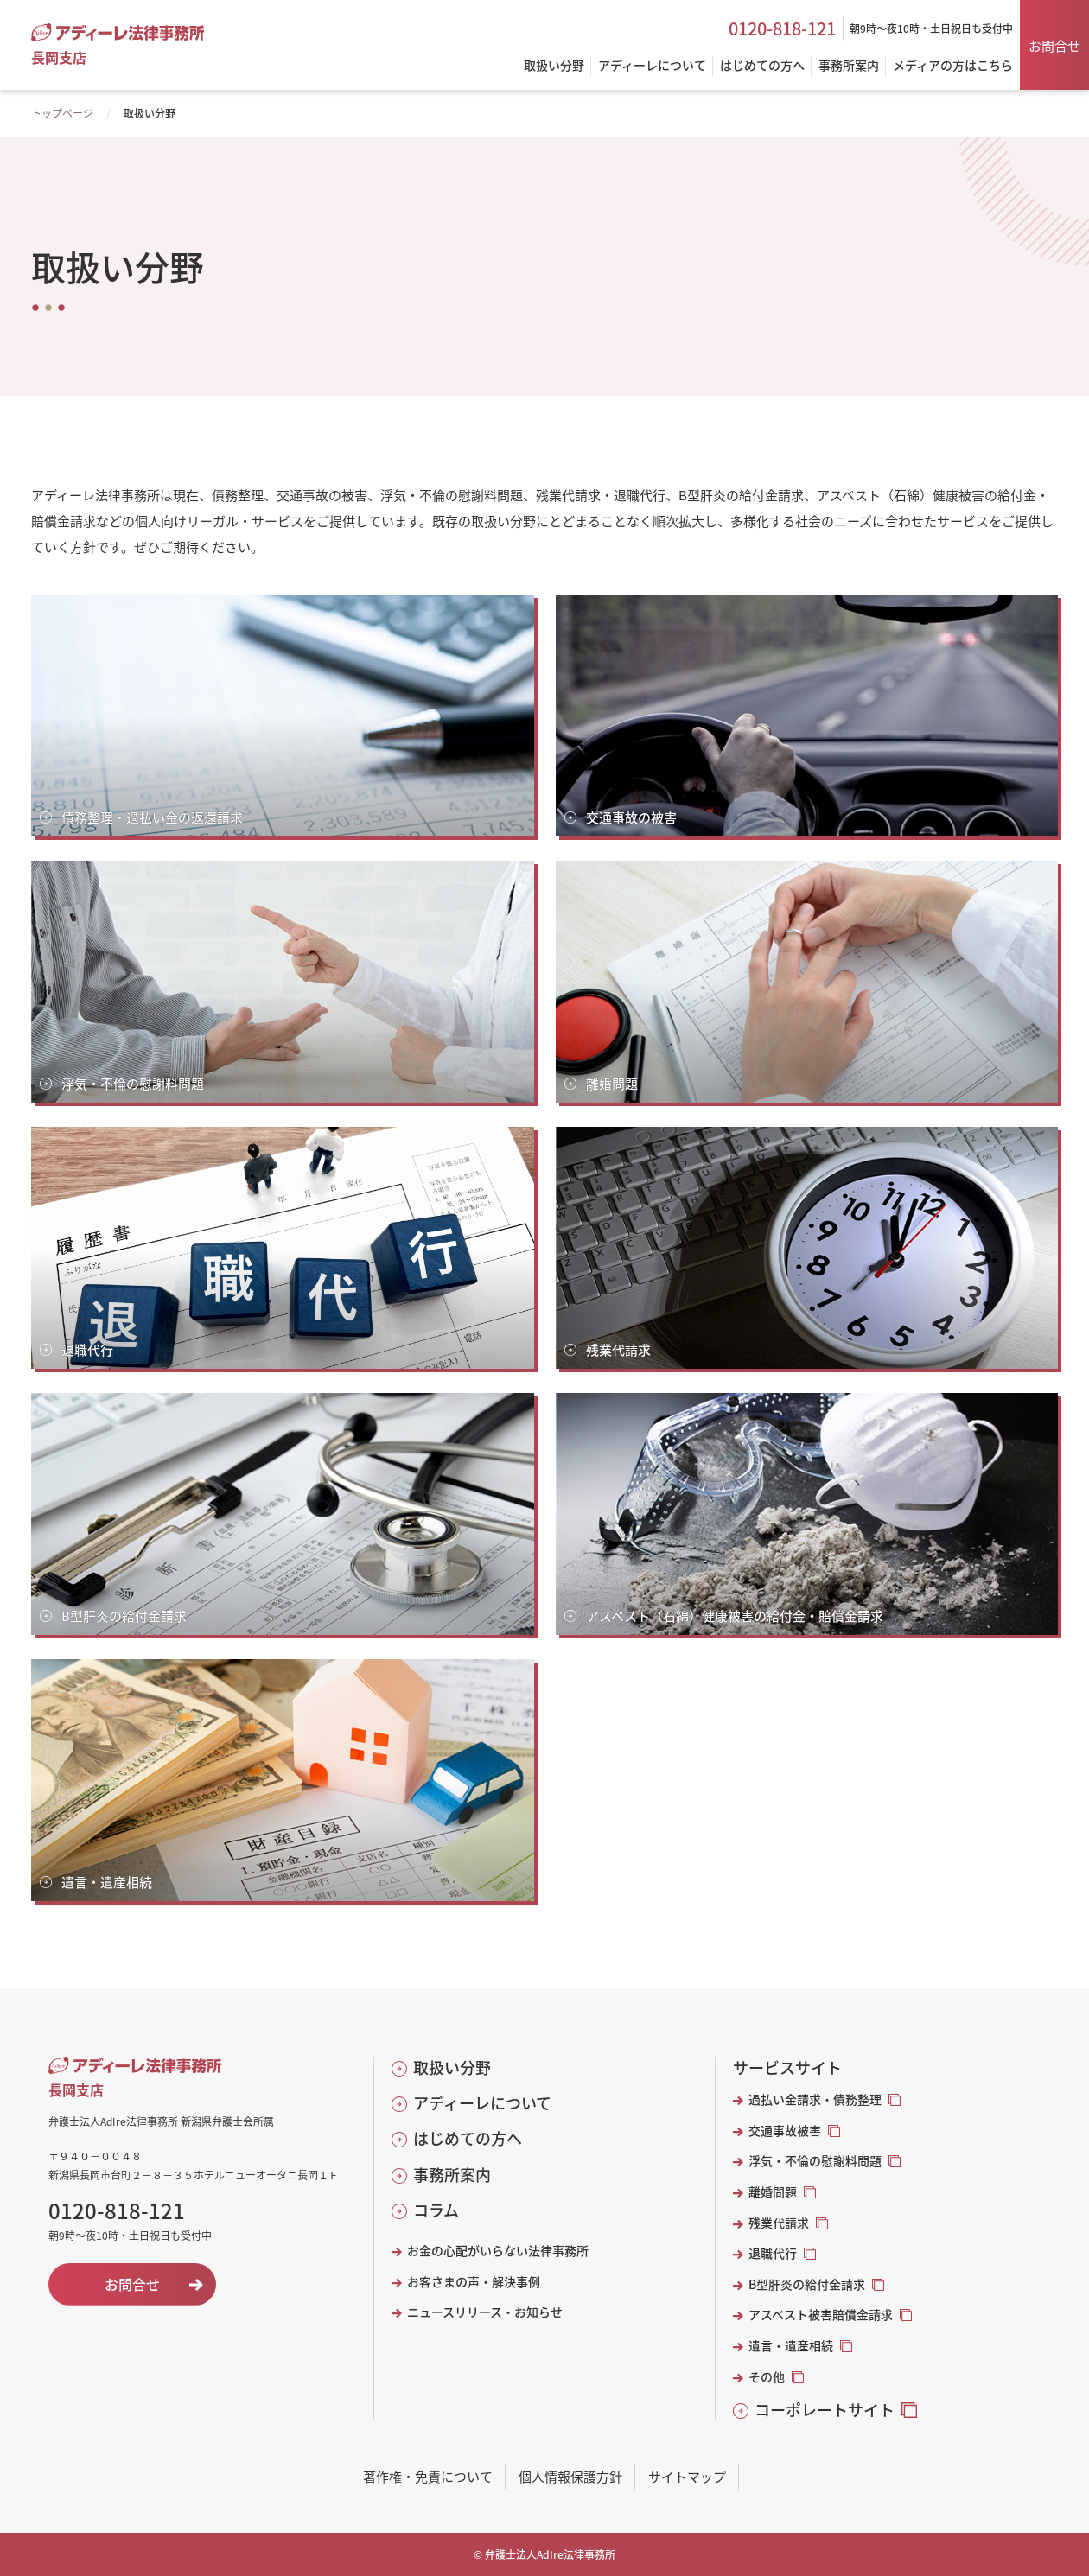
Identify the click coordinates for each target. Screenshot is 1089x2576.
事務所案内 (452, 2174)
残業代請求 (778, 2223)
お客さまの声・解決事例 (473, 2282)
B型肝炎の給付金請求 (806, 2284)
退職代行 (772, 2253)
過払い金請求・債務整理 (815, 2099)
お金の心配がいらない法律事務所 (498, 2250)
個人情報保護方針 (570, 2476)
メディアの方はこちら (953, 66)
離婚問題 (772, 2192)
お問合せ (1054, 45)
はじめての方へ (467, 2138)
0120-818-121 (782, 28)
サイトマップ (687, 2476)
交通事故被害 (784, 2130)
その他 (766, 2377)
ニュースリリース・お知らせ (485, 2312)
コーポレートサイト (825, 2409)
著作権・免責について (428, 2476)
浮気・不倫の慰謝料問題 (815, 2161)
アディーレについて (482, 2103)
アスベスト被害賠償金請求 (820, 2314)
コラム (436, 2210)
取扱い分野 (452, 2067)
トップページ (62, 112)
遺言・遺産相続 (790, 2345)
